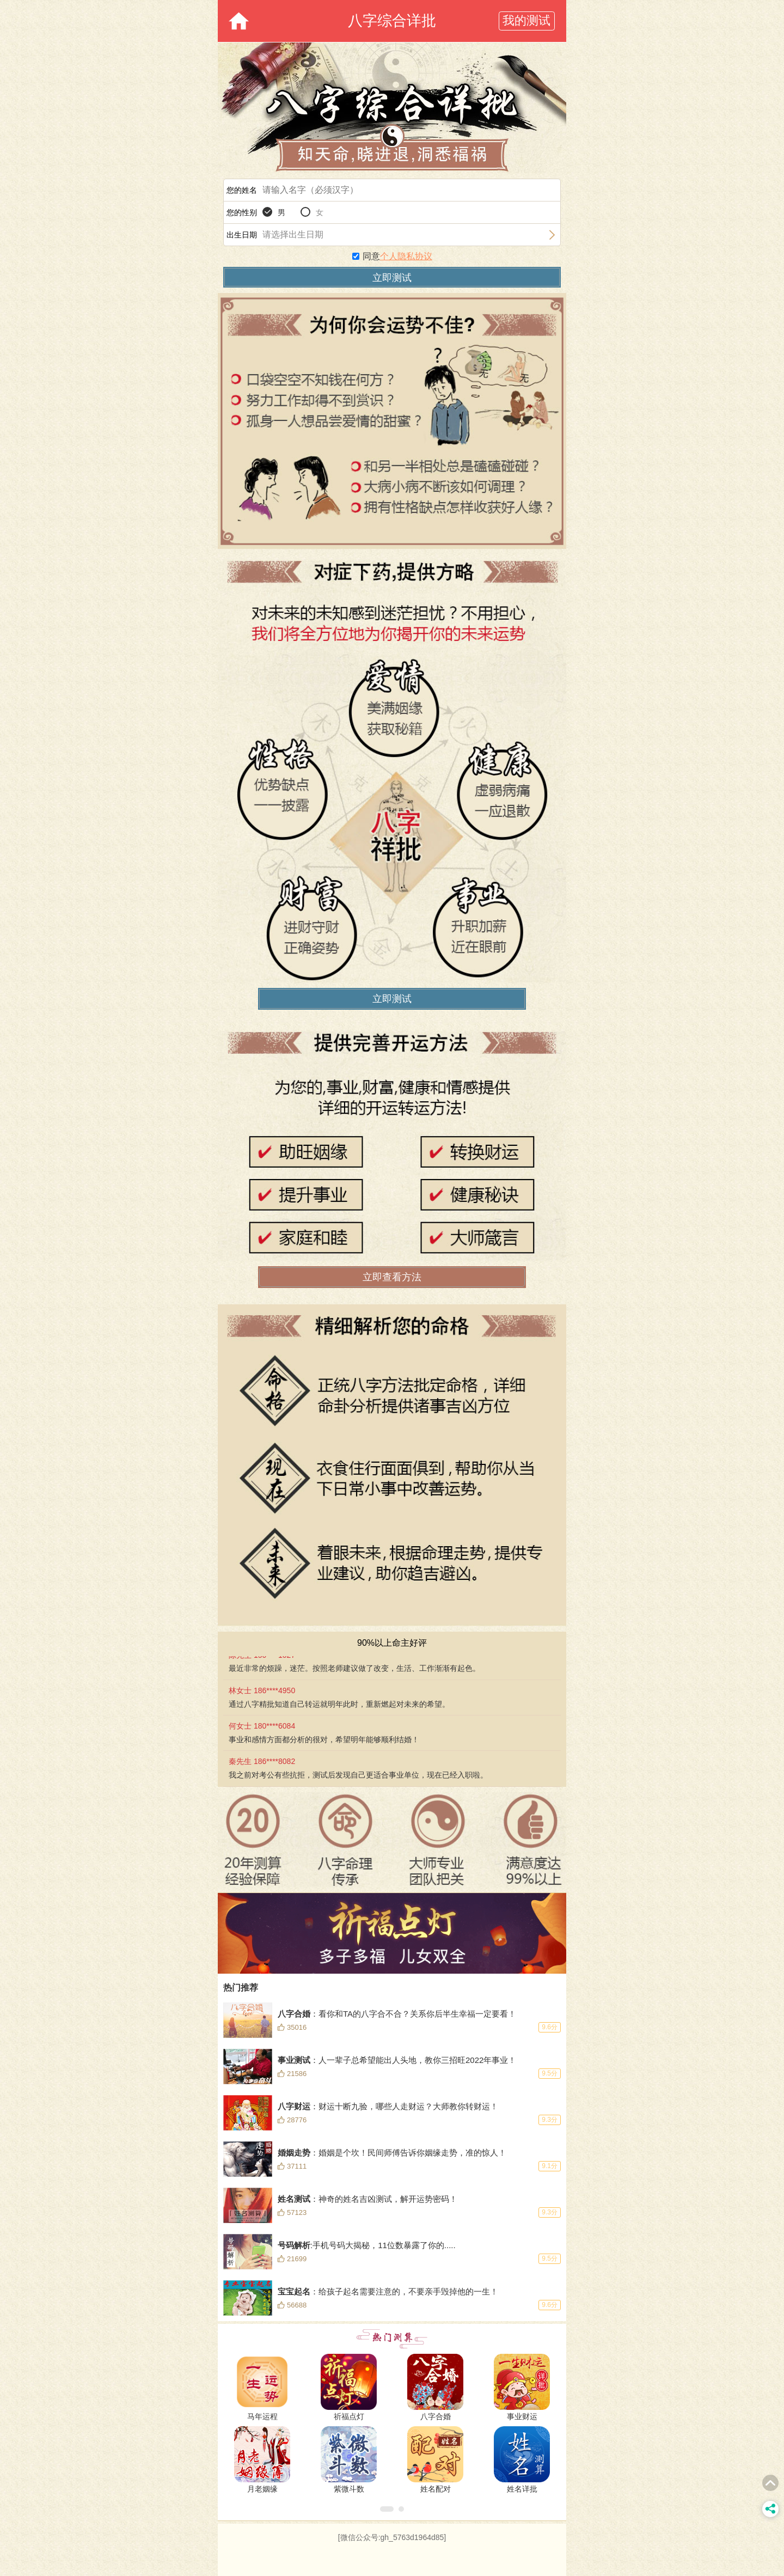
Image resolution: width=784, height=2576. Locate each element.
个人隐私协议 (406, 256)
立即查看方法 (392, 1277)
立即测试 (392, 998)
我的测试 (526, 20)
